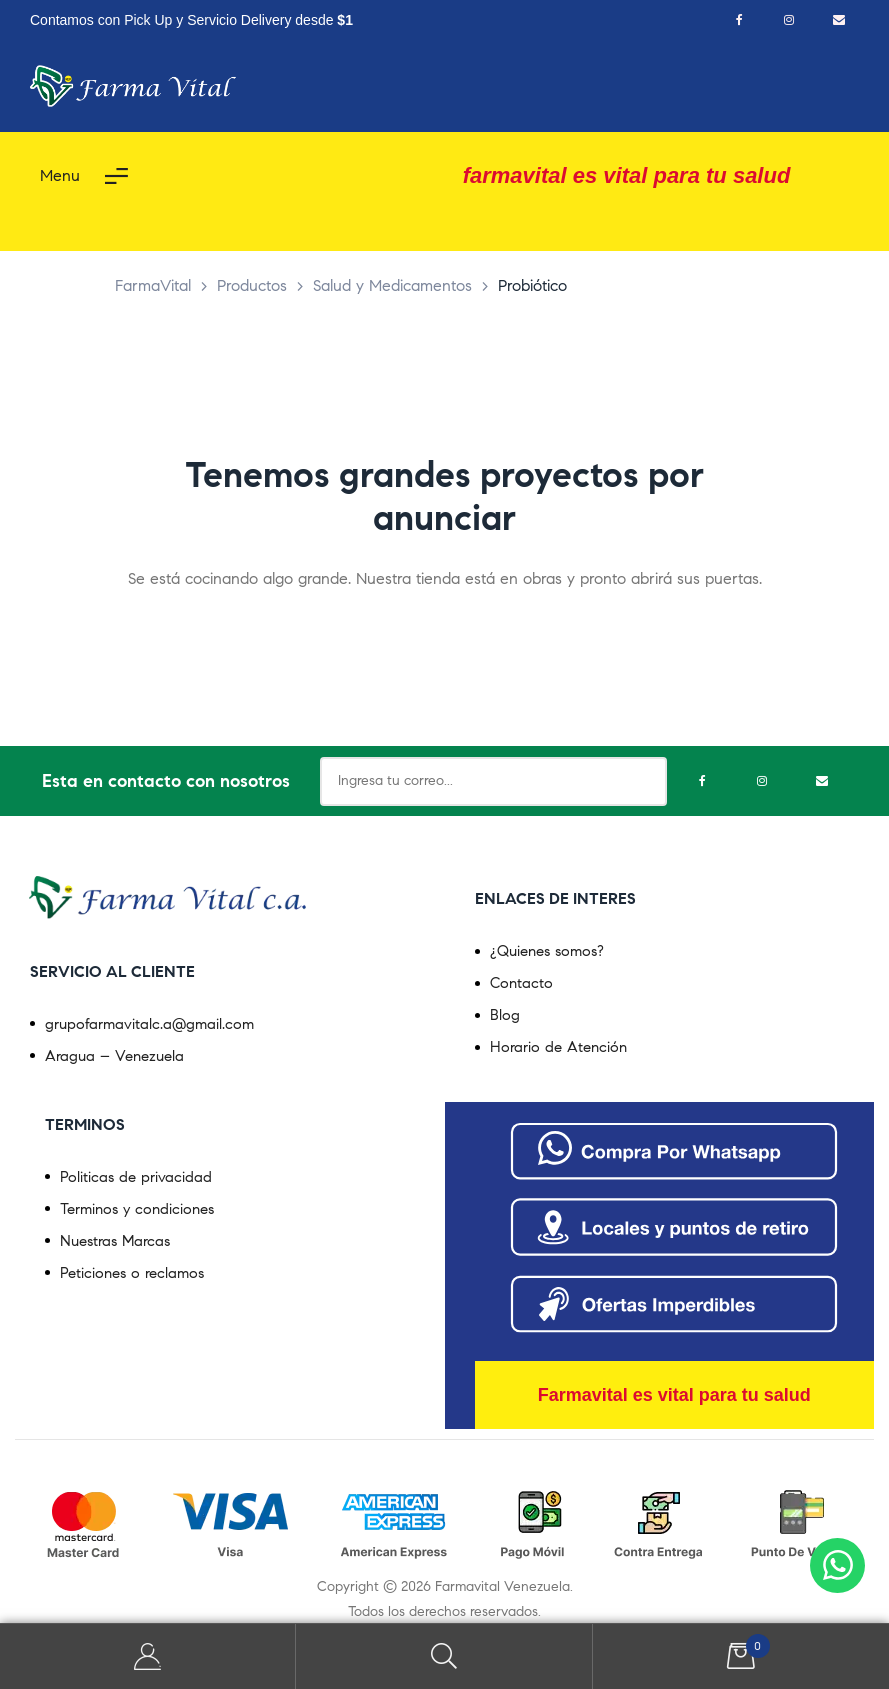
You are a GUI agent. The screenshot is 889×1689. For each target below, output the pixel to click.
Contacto (521, 983)
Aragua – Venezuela (114, 1056)
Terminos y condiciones (137, 1209)
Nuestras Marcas (115, 1241)
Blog (505, 1015)
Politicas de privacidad (136, 1177)
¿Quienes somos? (547, 951)
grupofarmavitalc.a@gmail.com (149, 1024)
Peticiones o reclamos (132, 1273)
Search (444, 1656)
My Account (148, 1656)
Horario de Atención (558, 1047)
